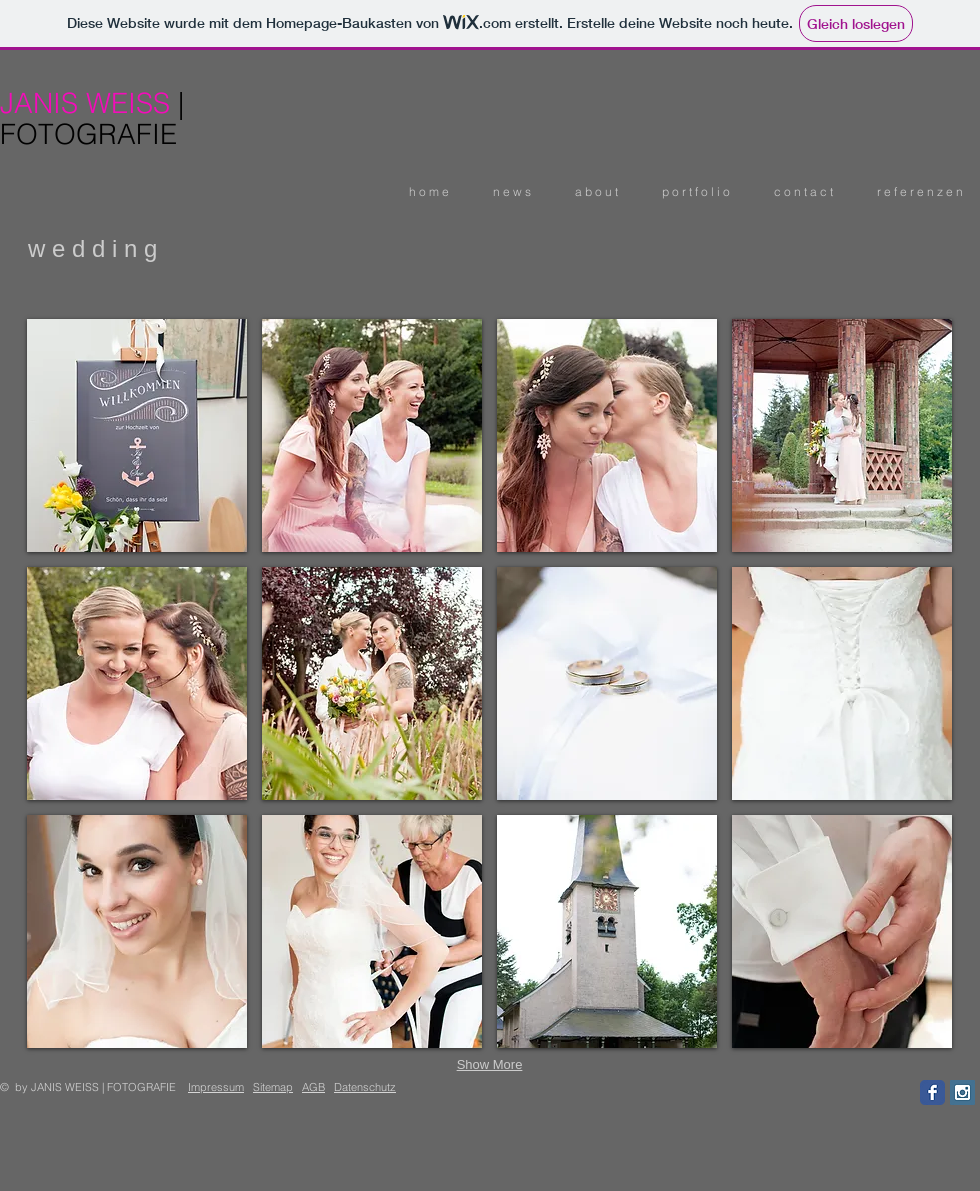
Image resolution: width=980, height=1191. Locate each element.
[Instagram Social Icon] (962, 1092)
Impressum (216, 1087)
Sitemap (273, 1087)
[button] (691, 191)
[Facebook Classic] (932, 1092)
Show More (490, 1064)
